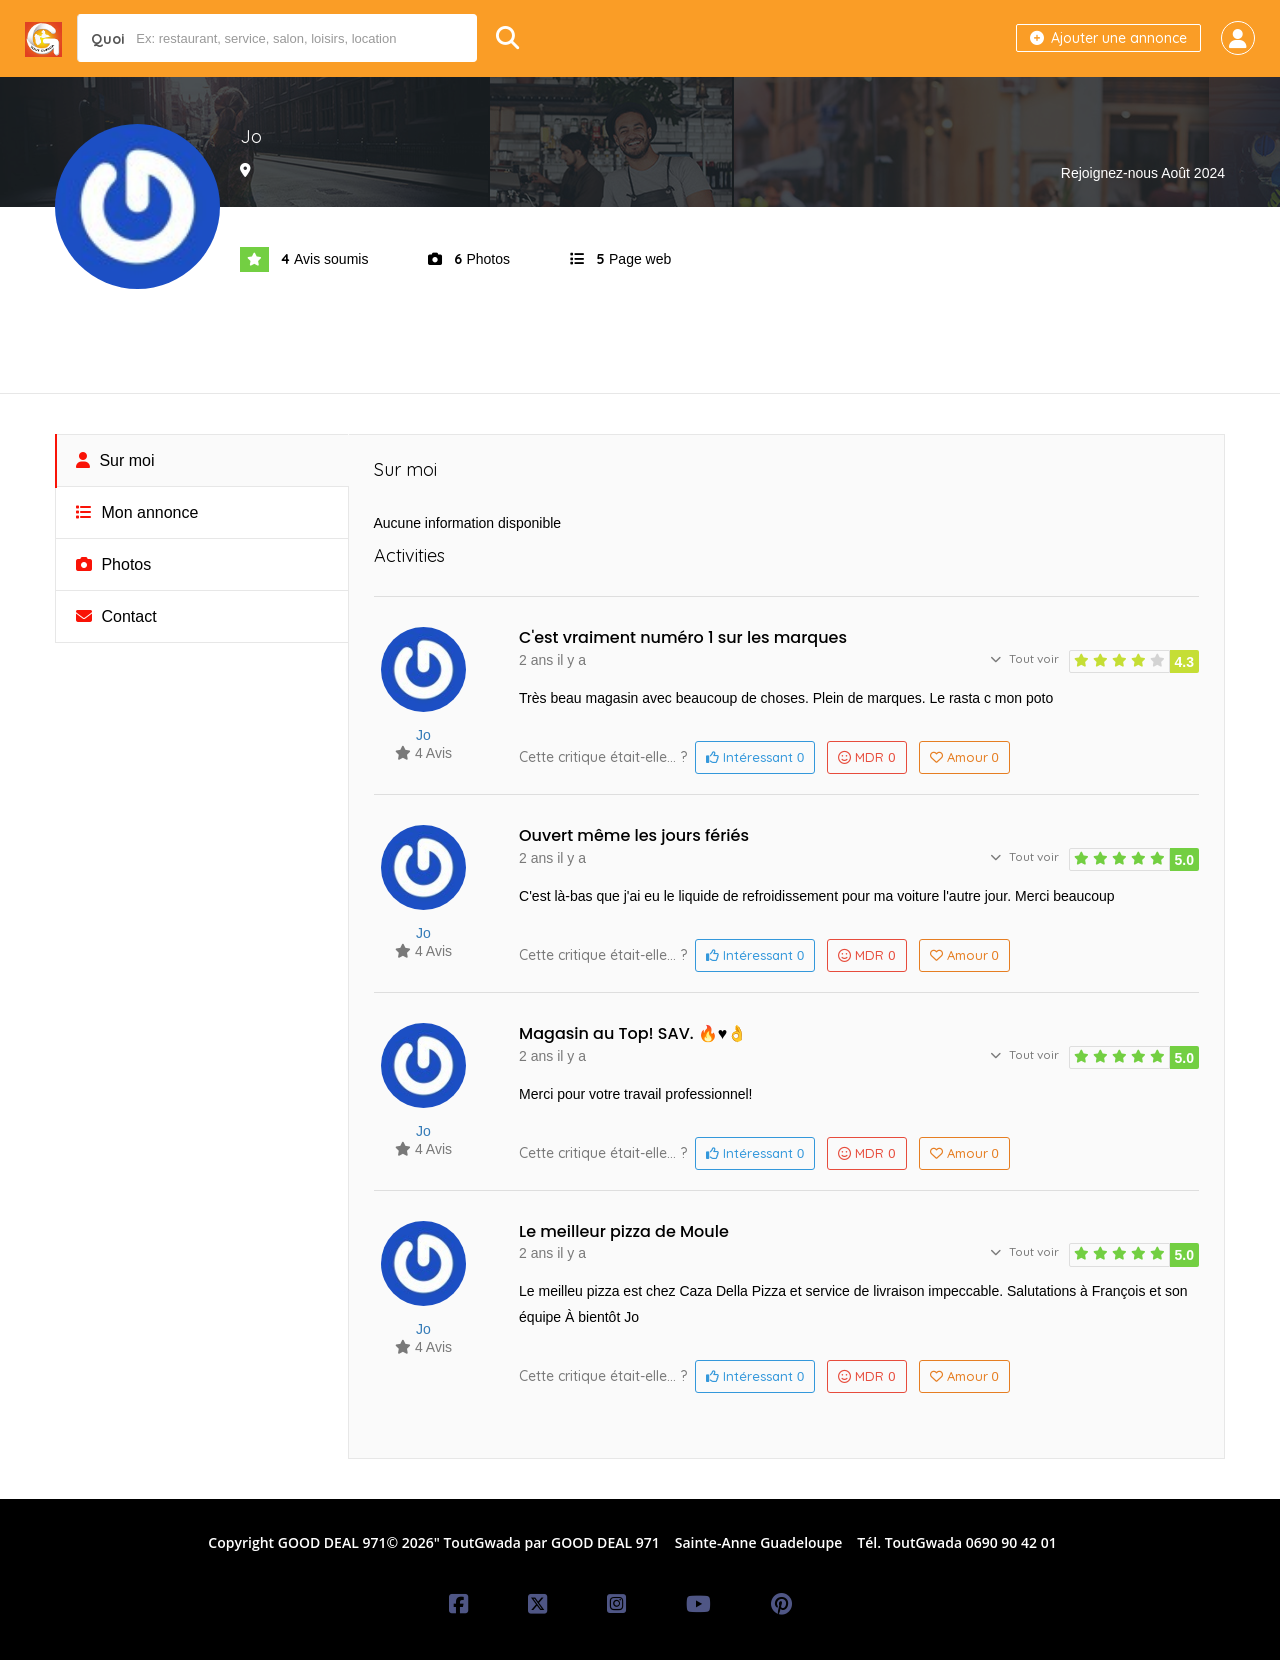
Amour (964, 757)
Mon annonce (137, 512)
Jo (423, 735)
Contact (116, 616)
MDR (866, 757)
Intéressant (755, 757)
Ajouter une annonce (1108, 38)
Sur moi (115, 460)
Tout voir (1024, 658)
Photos (113, 564)
